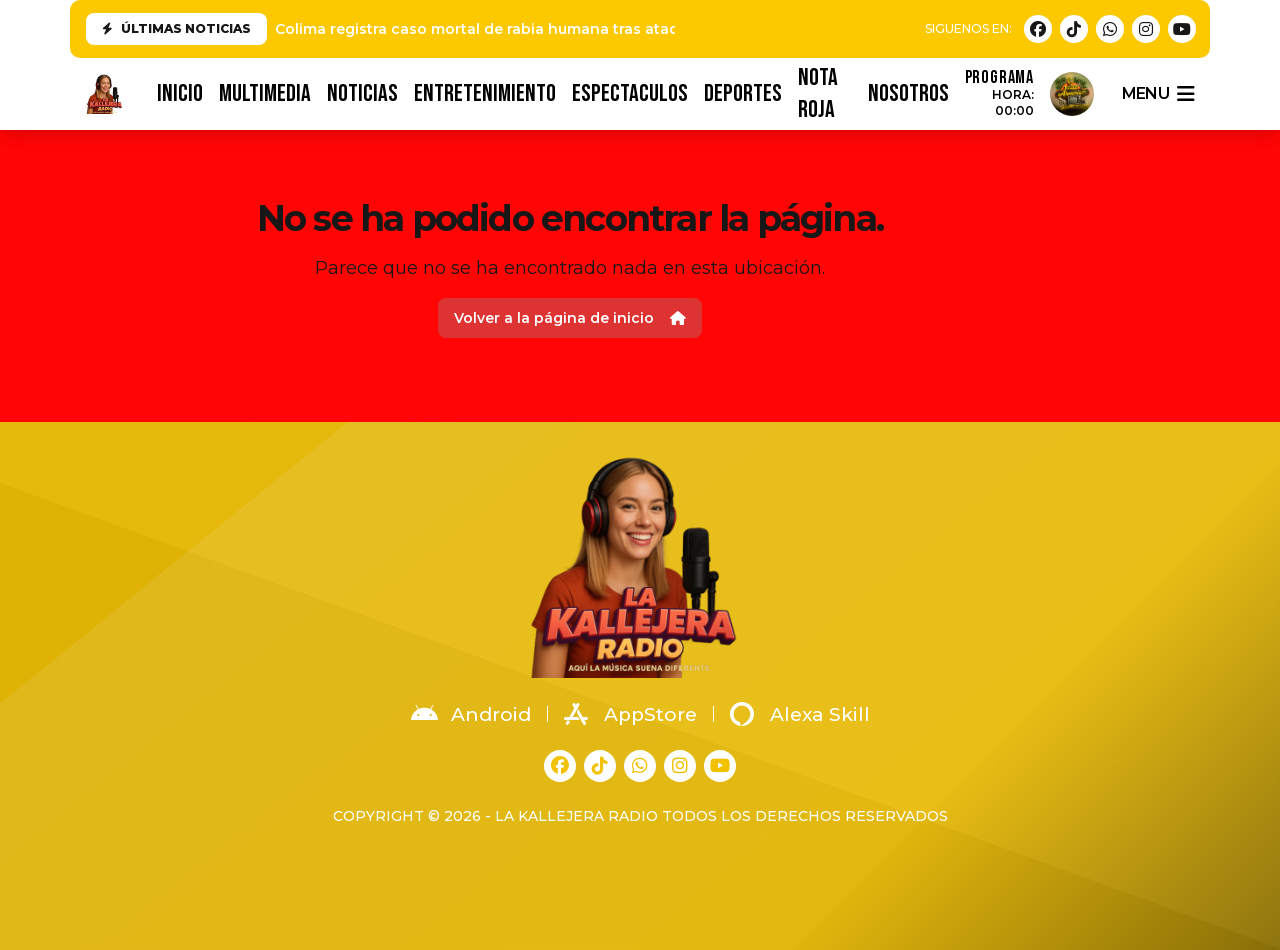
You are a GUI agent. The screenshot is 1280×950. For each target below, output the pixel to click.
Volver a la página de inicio (570, 318)
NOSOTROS (908, 93)
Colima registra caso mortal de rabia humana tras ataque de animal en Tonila (561, 29)
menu (1158, 94)
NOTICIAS (362, 93)
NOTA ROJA (818, 94)
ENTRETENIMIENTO (485, 93)
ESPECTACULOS (630, 93)
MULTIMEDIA (265, 93)
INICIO (180, 93)
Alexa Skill (800, 714)
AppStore (630, 714)
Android (471, 714)
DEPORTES (743, 93)
